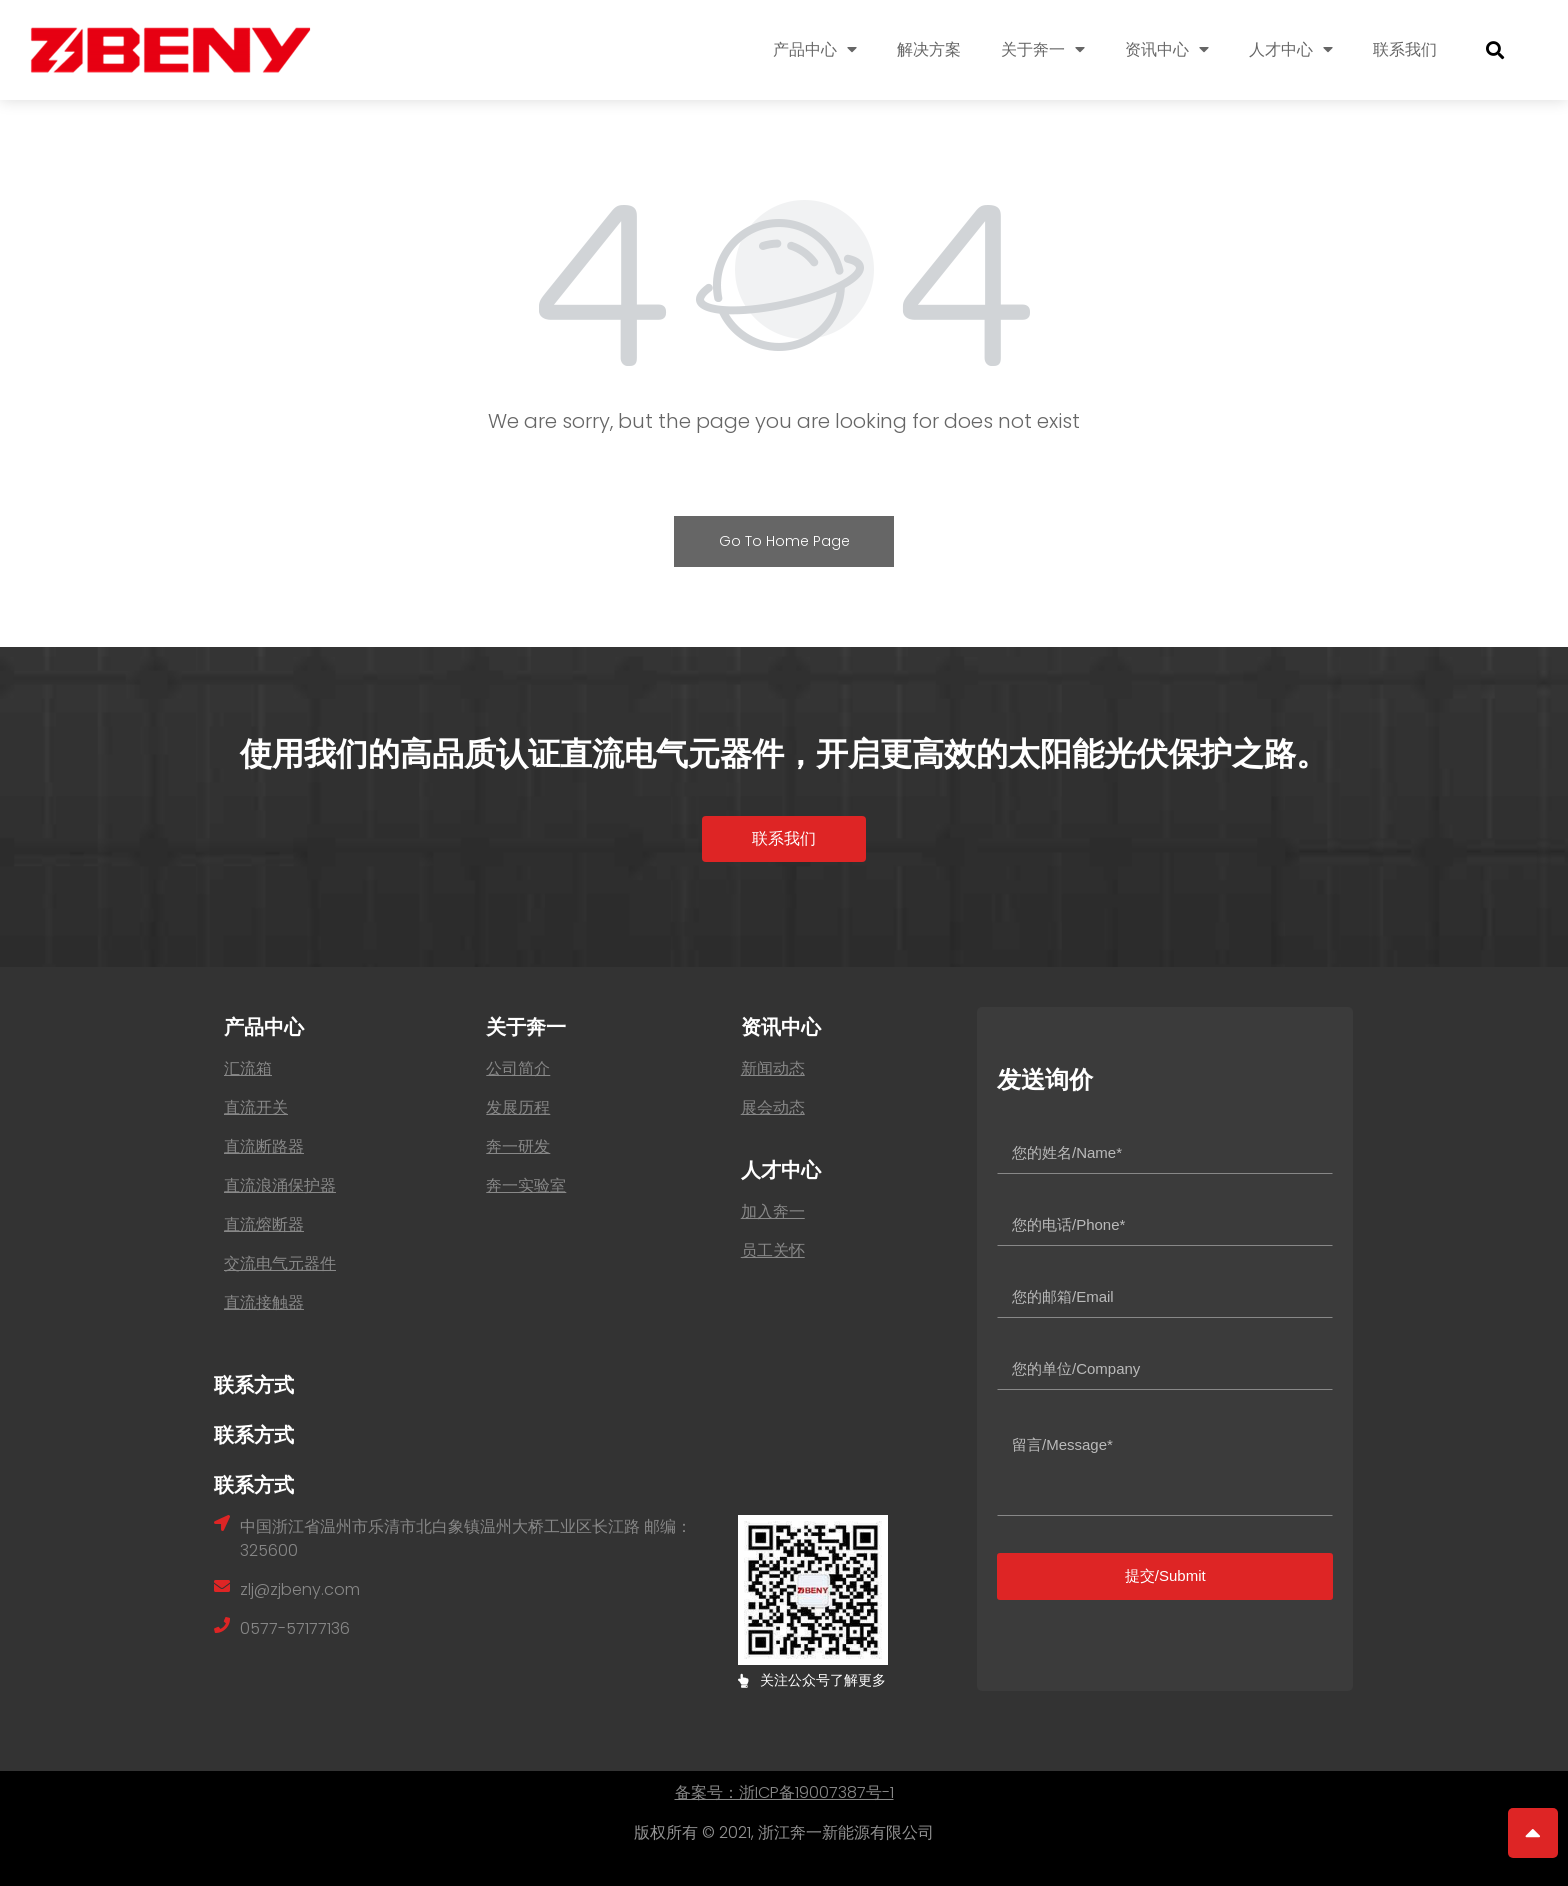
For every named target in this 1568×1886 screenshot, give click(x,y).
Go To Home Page (784, 541)
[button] (784, 839)
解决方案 (929, 49)
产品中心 (815, 49)
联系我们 (1405, 49)
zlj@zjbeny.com (300, 1589)
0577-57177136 (295, 1628)
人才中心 (1291, 49)
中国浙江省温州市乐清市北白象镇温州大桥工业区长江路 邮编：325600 (466, 1538)
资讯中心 (1167, 49)
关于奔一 (1043, 49)
